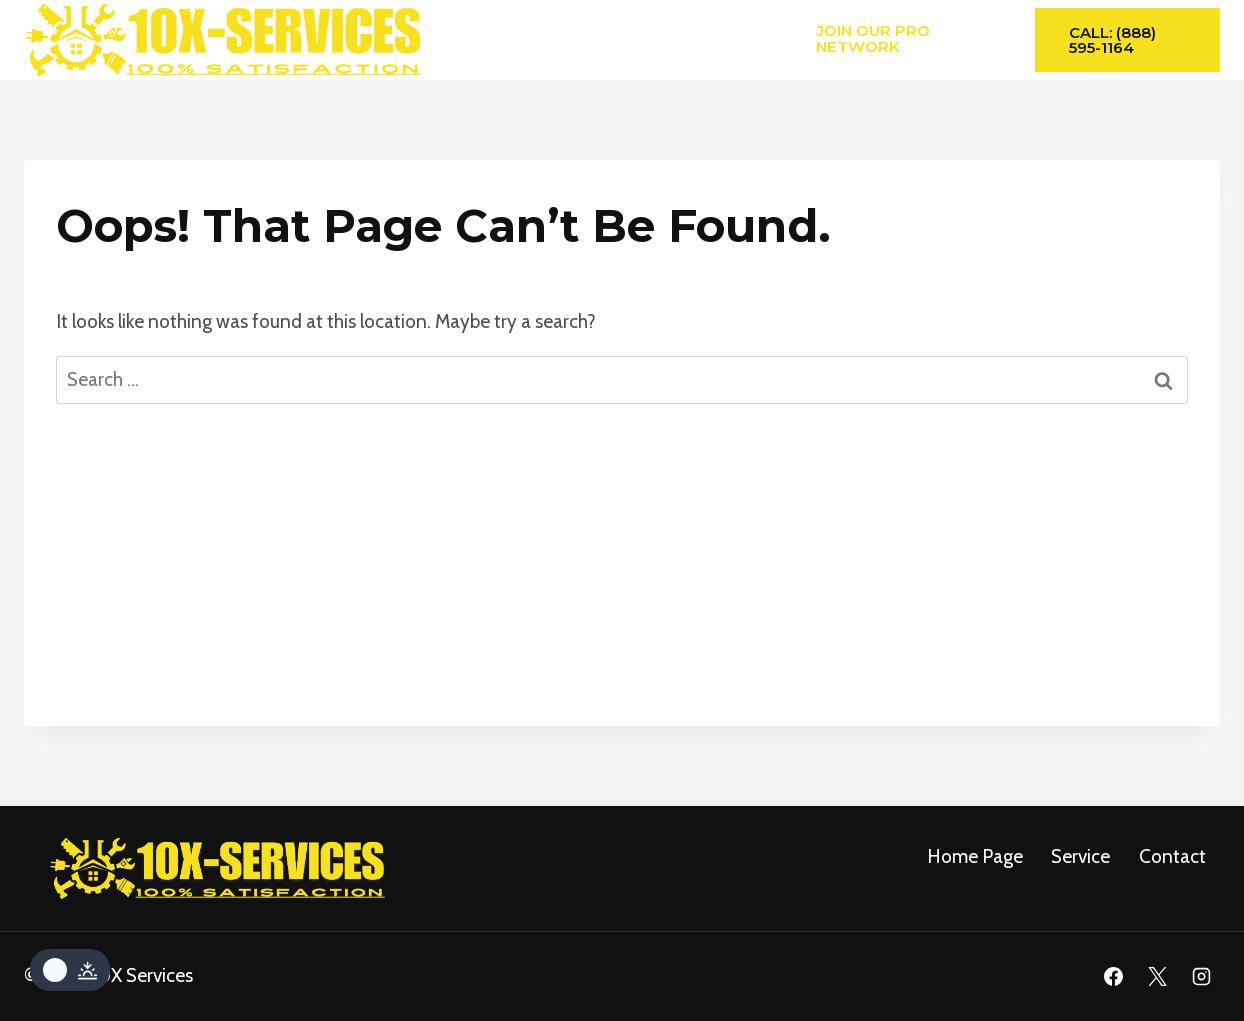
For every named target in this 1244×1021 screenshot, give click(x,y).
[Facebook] (1114, 977)
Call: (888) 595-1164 (1112, 40)
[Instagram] (1201, 977)
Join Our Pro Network (873, 38)
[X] (1157, 977)
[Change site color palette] (70, 970)
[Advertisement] (622, 586)
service (1080, 856)
